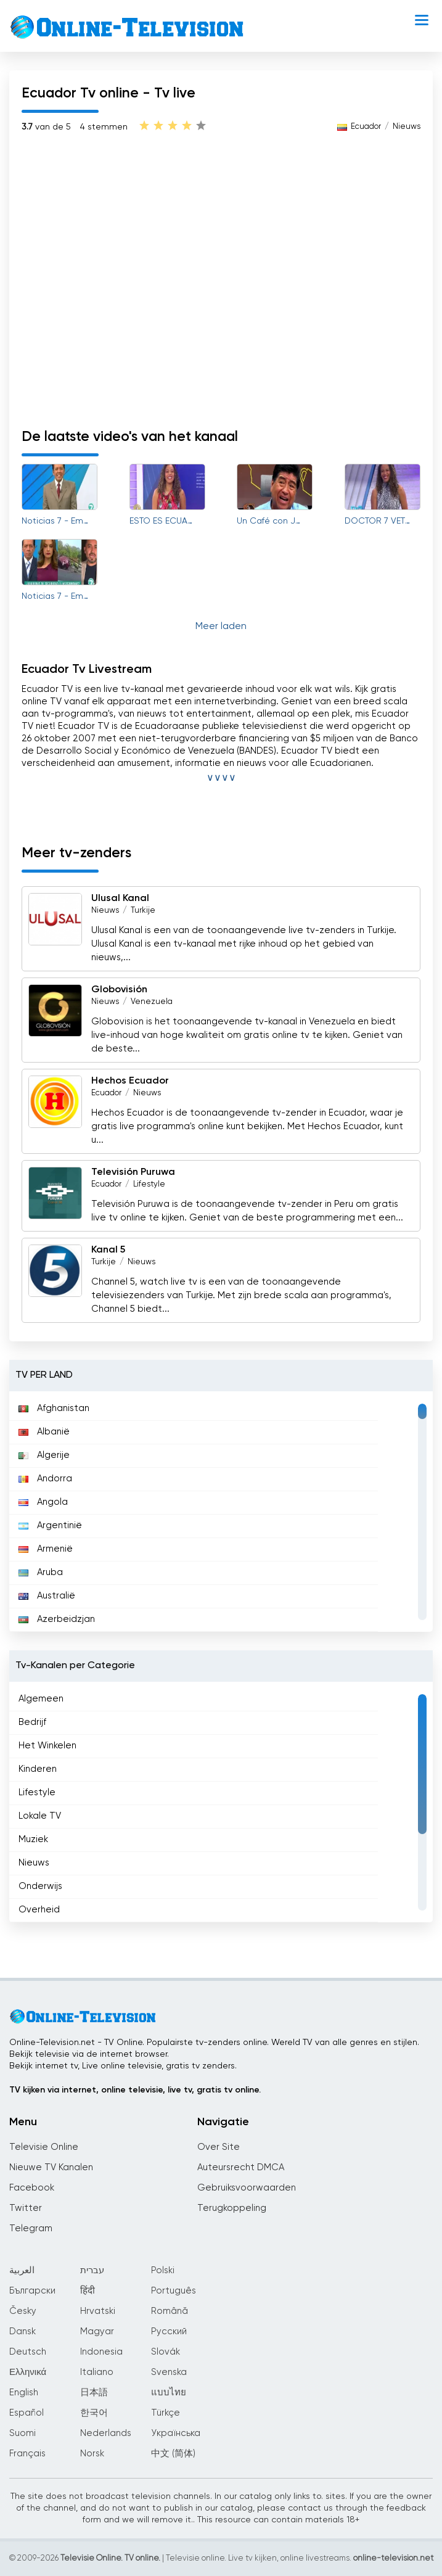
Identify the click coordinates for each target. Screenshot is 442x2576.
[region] (221, 1511)
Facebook (31, 2187)
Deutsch (27, 2351)
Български (32, 2290)
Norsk (92, 2453)
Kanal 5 (108, 1250)
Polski (162, 2270)
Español (26, 2413)
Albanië (44, 1431)
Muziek (33, 1839)
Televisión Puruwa (133, 1172)
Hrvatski (97, 2311)
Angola (43, 1502)
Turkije (143, 911)
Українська (175, 2433)
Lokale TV (39, 1816)
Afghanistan (53, 1408)
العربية (22, 2270)
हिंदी (87, 2290)
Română (169, 2311)
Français (27, 2453)
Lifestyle (149, 1184)
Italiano (96, 2372)
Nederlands (105, 2433)
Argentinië (50, 1525)
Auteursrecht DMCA (240, 2167)
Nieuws (406, 127)
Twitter (25, 2208)
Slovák (165, 2351)
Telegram (30, 2228)
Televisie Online (43, 2147)
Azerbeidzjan (56, 1619)
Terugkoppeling (231, 2208)
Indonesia (101, 2351)
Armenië (45, 1548)
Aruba (40, 1572)
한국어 (94, 2413)
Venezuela (152, 1002)
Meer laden (221, 627)
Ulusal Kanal (120, 898)
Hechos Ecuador (130, 1081)
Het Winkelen (47, 1745)
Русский (169, 2331)
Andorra (45, 1478)
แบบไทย (168, 2392)
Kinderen (37, 1769)
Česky (22, 2311)
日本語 (94, 2392)
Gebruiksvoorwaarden (246, 2187)
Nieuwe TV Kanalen (51, 2167)
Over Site (218, 2147)
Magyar (97, 2331)
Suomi (22, 2433)
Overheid (39, 1909)
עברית (92, 2270)
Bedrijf (32, 1722)
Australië (46, 1595)
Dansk (22, 2331)
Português (173, 2290)
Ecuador (366, 127)
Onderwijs (40, 1886)
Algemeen (40, 1698)
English (23, 2392)
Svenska (169, 2372)
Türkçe (165, 2413)
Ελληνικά (27, 2372)
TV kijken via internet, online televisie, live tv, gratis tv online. (135, 2090)
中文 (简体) (173, 2453)
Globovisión (119, 990)
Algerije (44, 1455)
